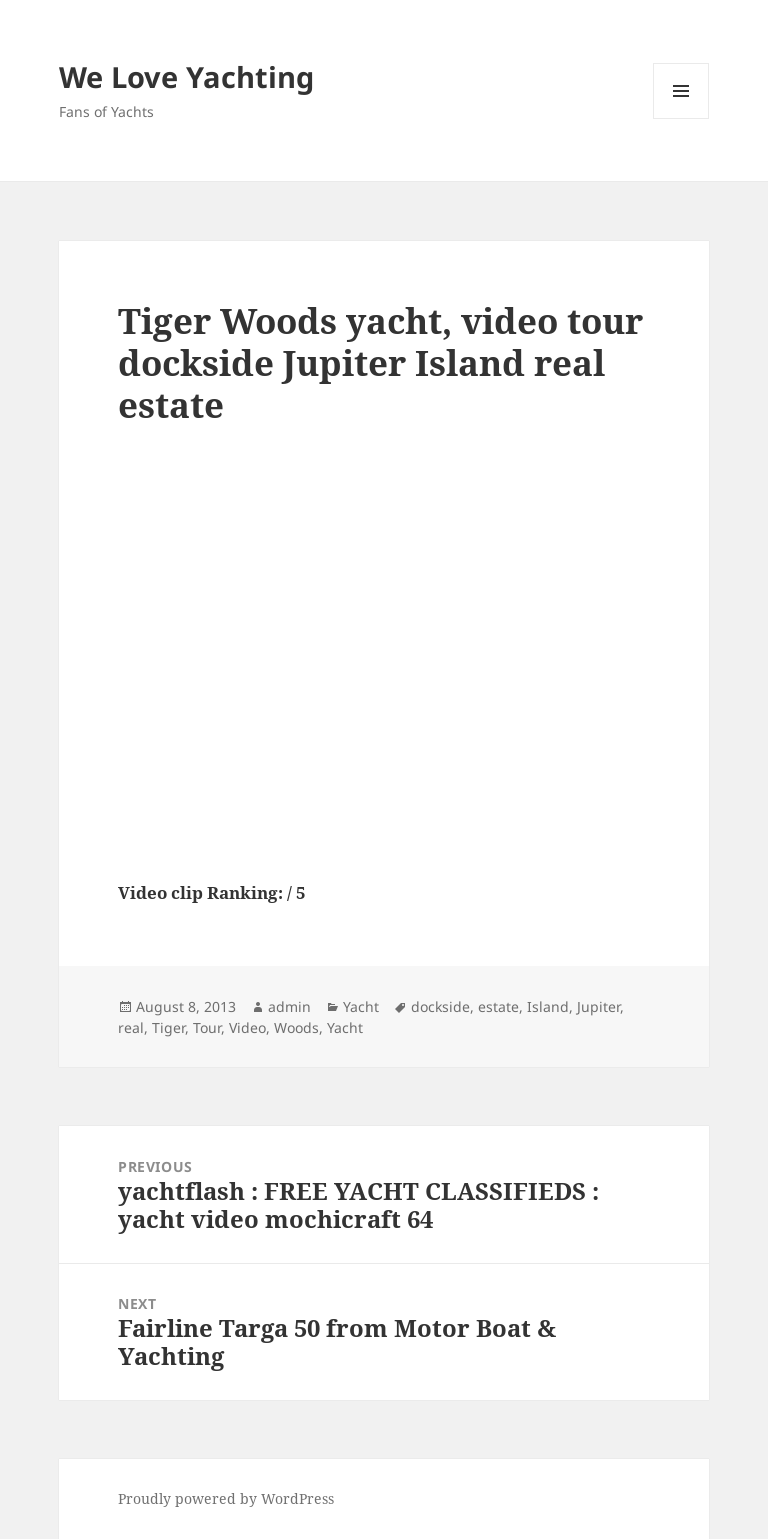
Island (548, 1006)
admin (289, 1006)
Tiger (168, 1027)
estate (498, 1006)
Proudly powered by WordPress (226, 1498)
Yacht (361, 1006)
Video (247, 1027)
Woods (296, 1027)
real (131, 1027)
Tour (207, 1027)
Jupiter (598, 1006)
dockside (440, 1006)
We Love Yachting (186, 76)
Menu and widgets (681, 118)
